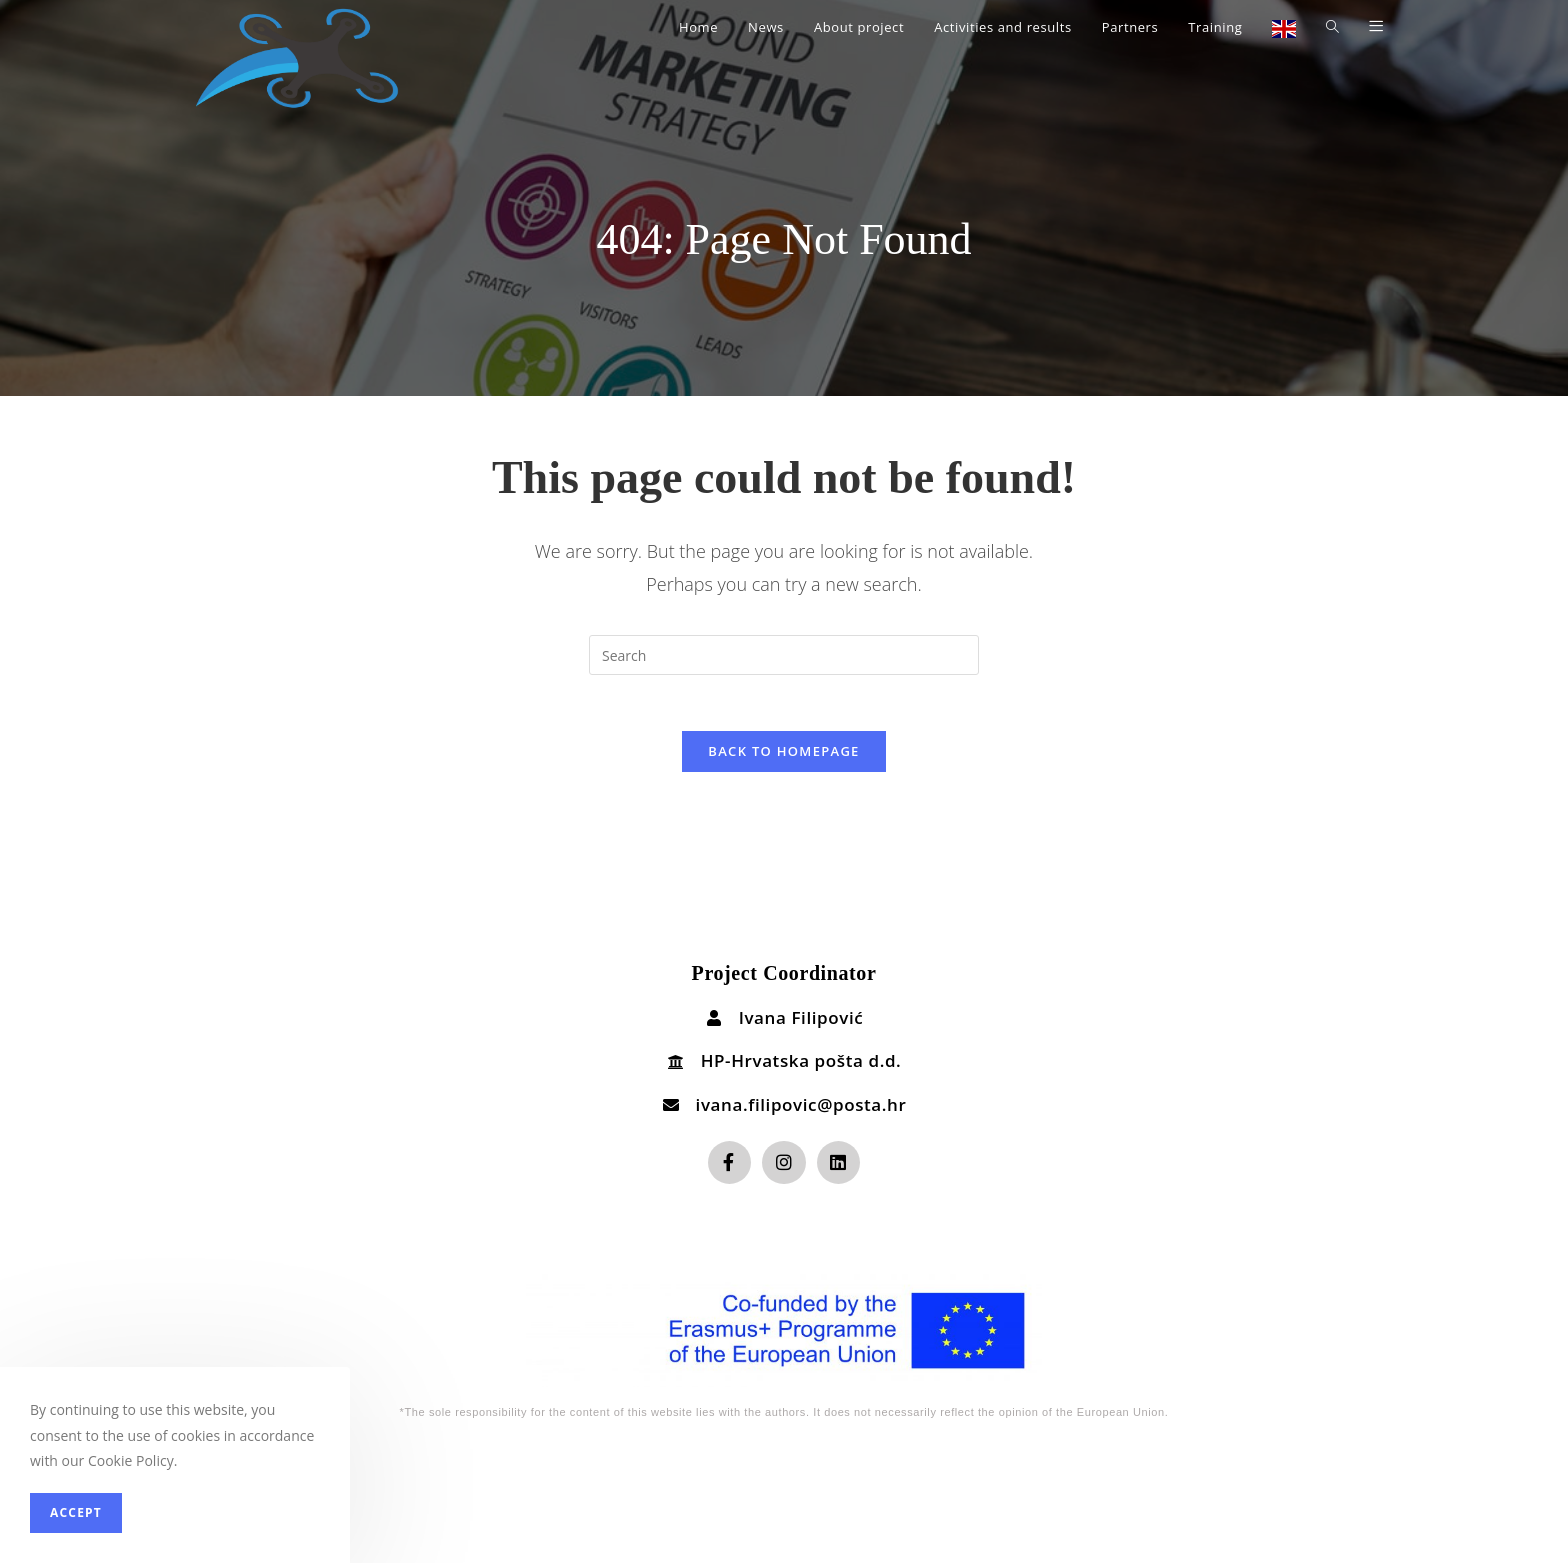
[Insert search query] (784, 655)
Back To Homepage (783, 755)
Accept (76, 1512)
